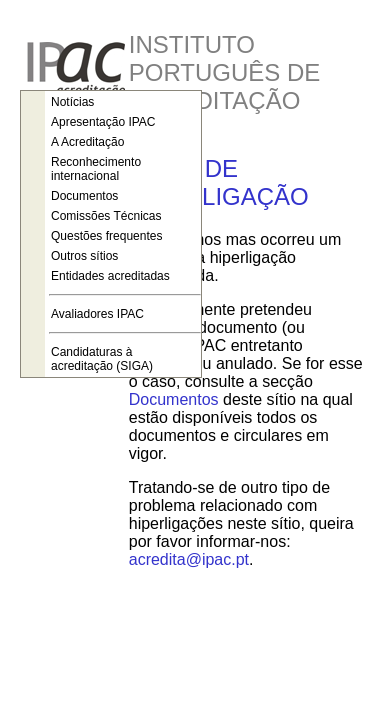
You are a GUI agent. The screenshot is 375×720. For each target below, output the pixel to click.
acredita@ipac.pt (189, 559)
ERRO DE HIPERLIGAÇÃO (219, 182)
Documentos (174, 399)
